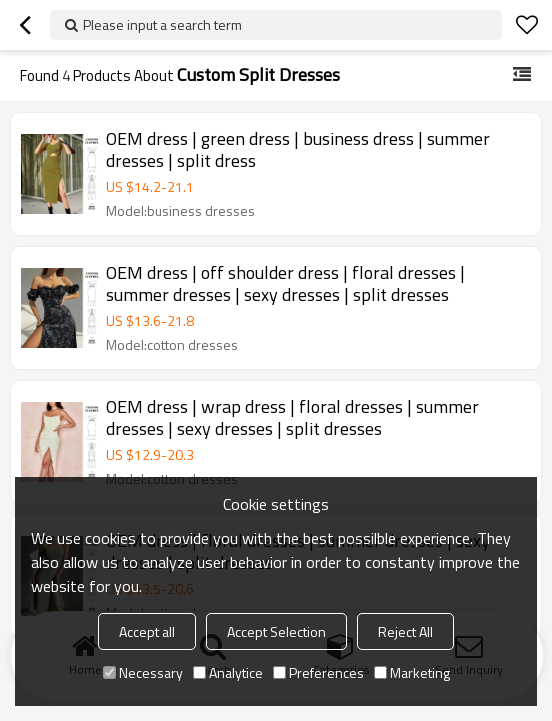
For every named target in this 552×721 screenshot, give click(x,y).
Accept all (147, 631)
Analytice (228, 672)
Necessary (143, 672)
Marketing (412, 672)
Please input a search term (162, 24)
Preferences (318, 672)
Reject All (405, 631)
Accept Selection (276, 631)
